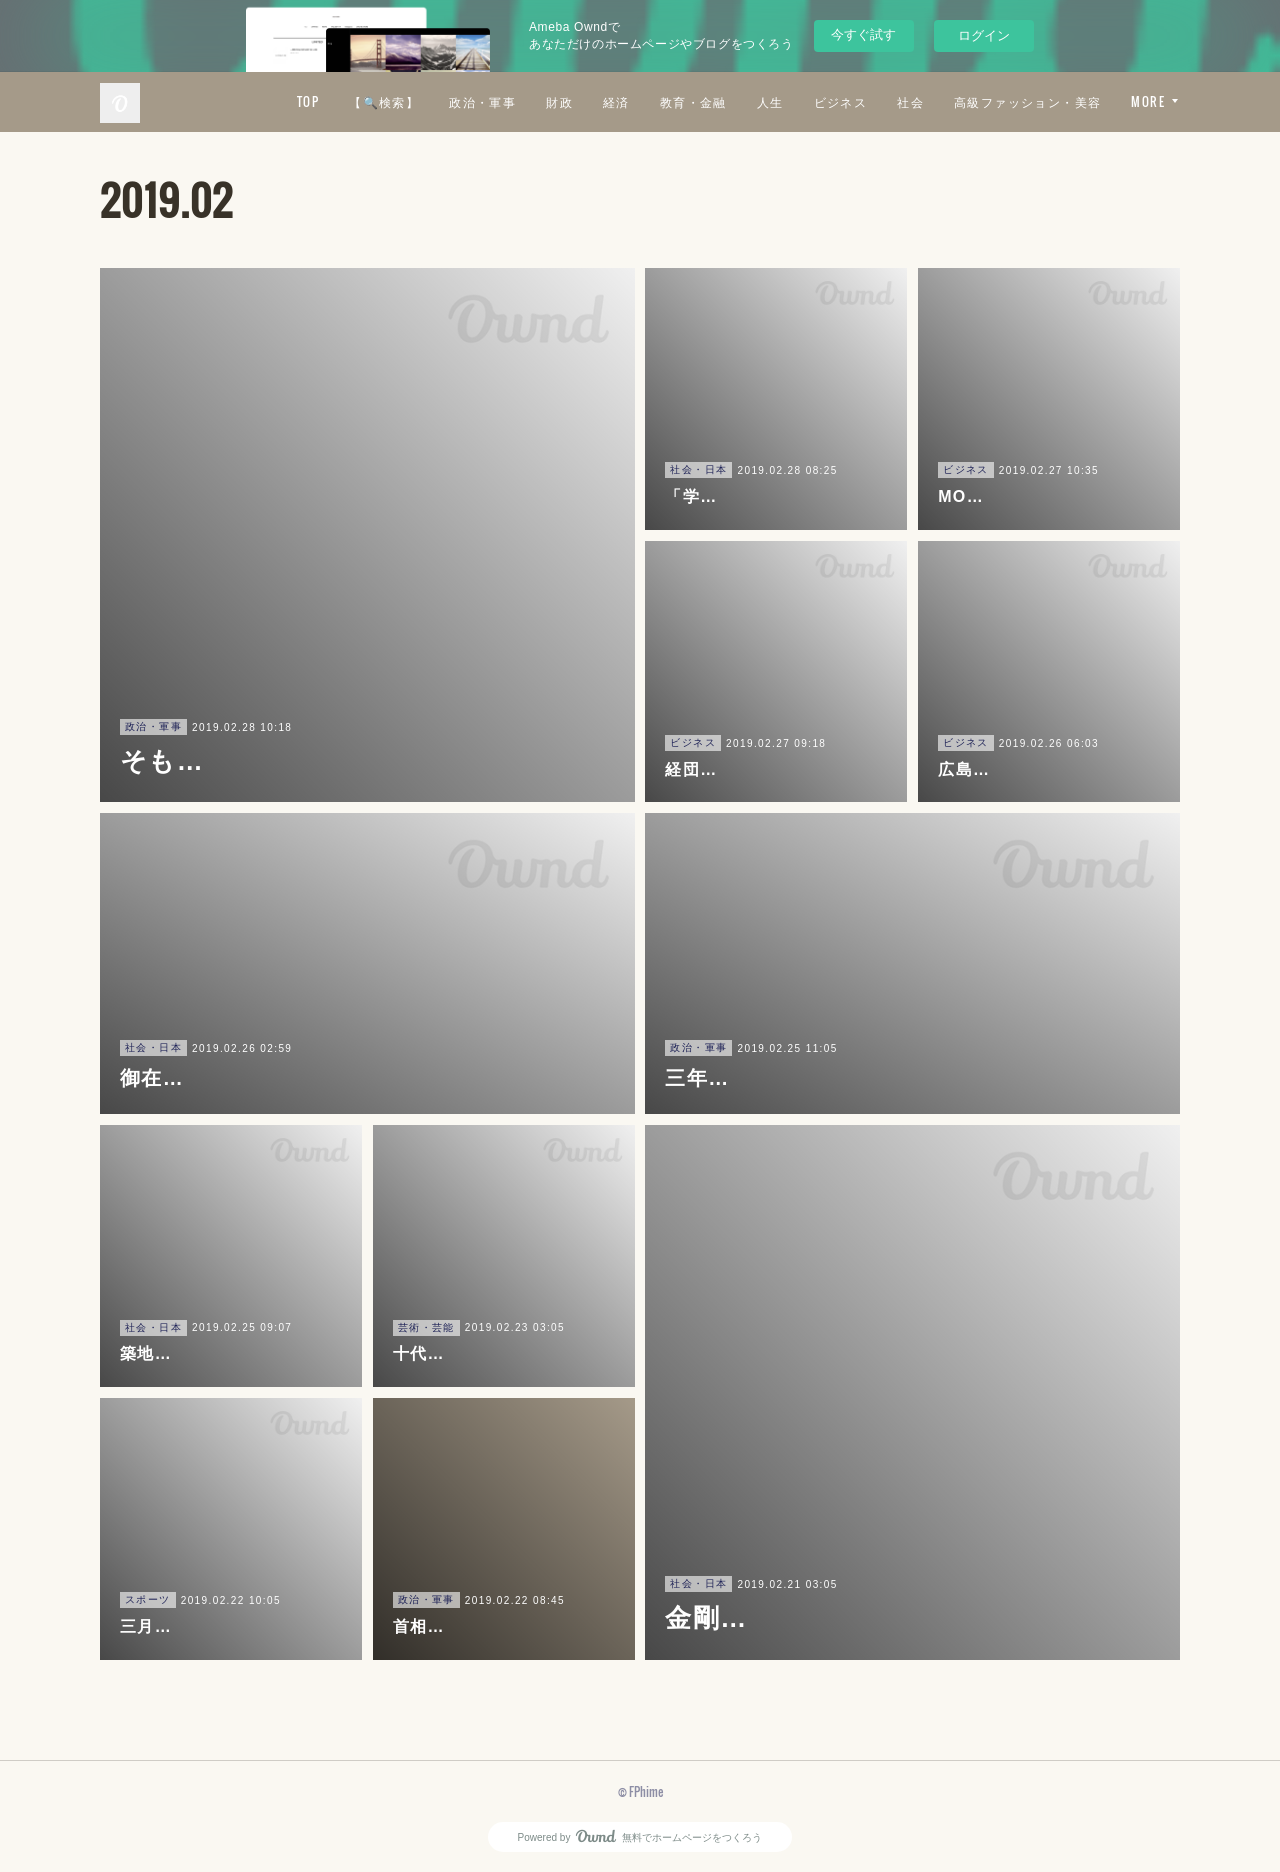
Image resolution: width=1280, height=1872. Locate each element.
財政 (737, 101)
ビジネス (1018, 101)
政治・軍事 (660, 101)
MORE (1148, 101)
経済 (793, 101)
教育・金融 (870, 101)
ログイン (984, 35)
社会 (1088, 101)
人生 (947, 101)
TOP (485, 101)
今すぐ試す (863, 34)
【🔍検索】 (562, 101)
